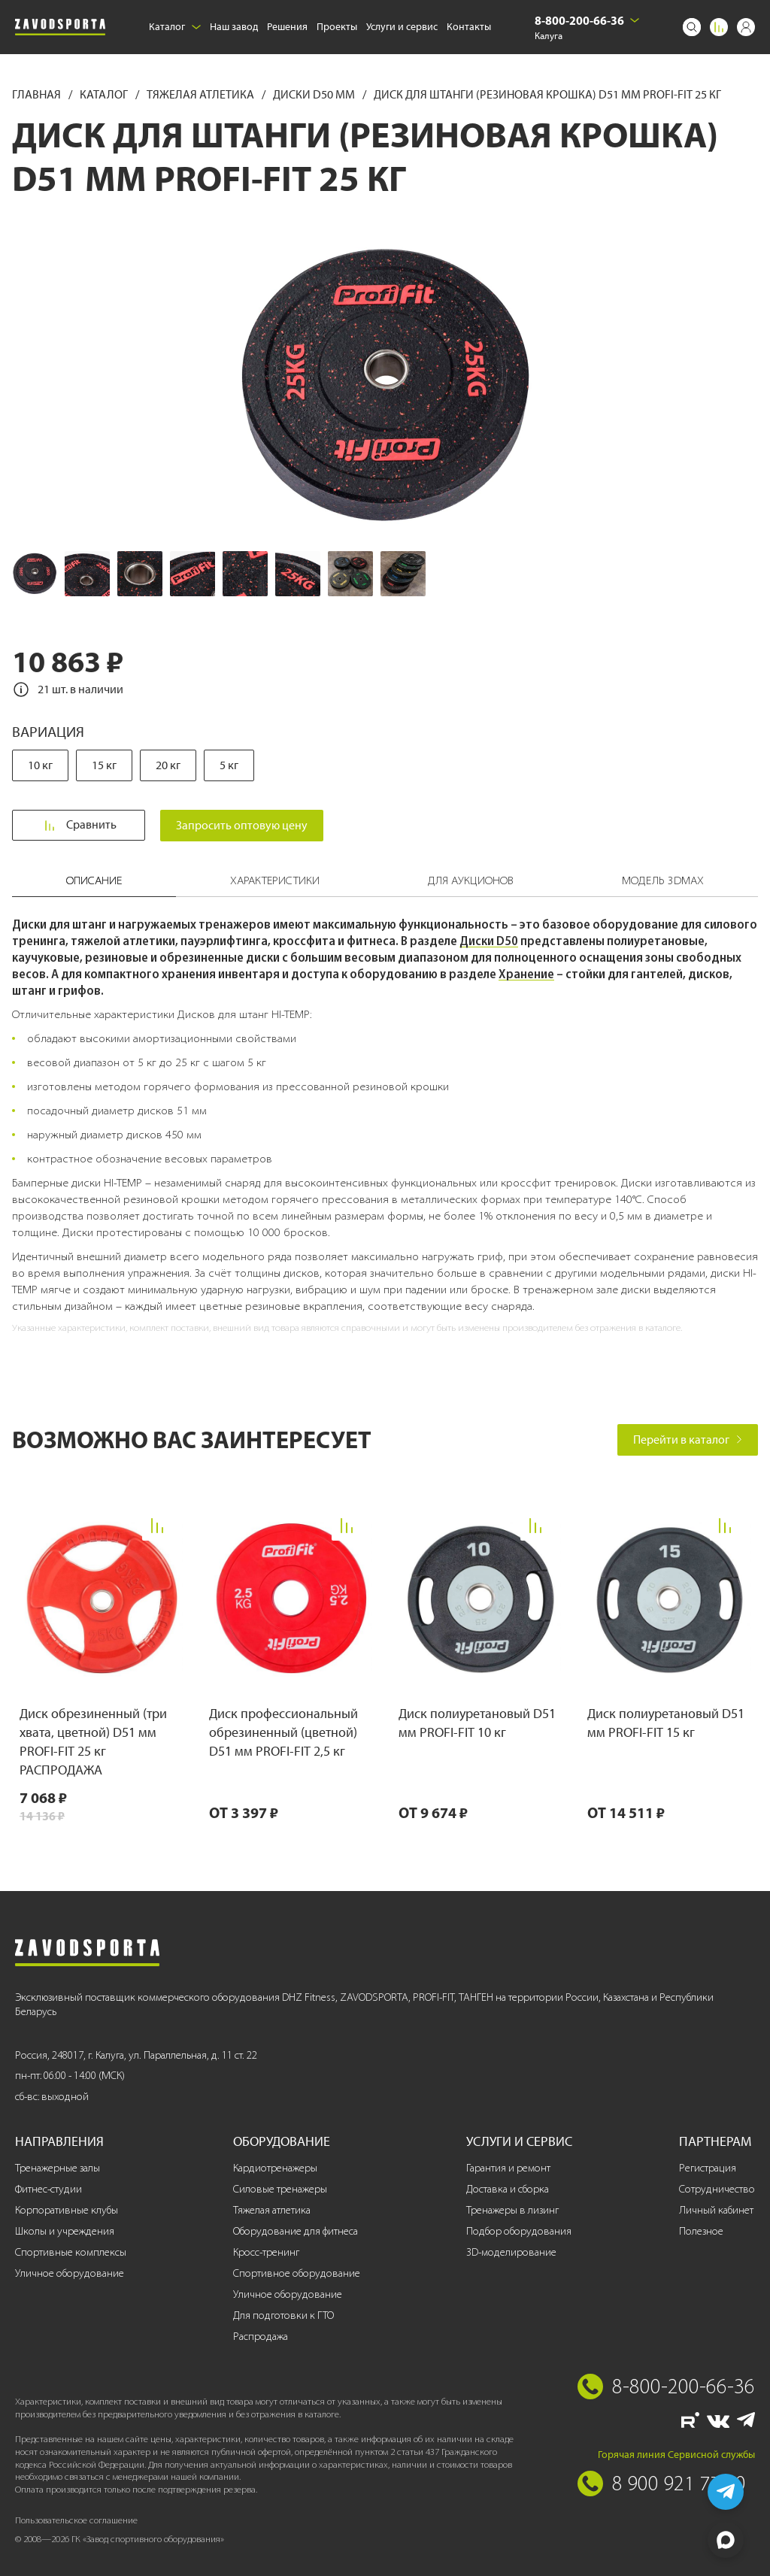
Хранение (526, 974)
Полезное (701, 2231)
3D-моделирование (511, 2252)
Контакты (469, 26)
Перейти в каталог (687, 1439)
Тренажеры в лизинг (512, 2210)
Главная (37, 94)
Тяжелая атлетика (201, 94)
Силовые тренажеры (280, 2189)
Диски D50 (488, 941)
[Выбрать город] (634, 20)
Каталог (175, 26)
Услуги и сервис (402, 26)
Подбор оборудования (518, 2231)
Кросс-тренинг (266, 2252)
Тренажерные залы (57, 2168)
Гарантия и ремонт (508, 2168)
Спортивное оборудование (296, 2273)
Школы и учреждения (64, 2231)
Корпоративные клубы (66, 2210)
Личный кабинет (716, 2210)
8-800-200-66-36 (579, 20)
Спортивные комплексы (70, 2252)
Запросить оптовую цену (246, 825)
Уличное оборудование (69, 2273)
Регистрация (707, 2168)
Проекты (337, 26)
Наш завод (234, 26)
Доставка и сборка (507, 2189)
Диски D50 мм (315, 94)
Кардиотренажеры (275, 2168)
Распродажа (260, 2336)
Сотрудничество (717, 2189)
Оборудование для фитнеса (295, 2231)
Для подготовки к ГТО (283, 2315)
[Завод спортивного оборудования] (60, 27)
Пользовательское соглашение (76, 2520)
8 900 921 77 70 (679, 2482)
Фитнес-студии (48, 2189)
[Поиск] (692, 27)
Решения (287, 26)
